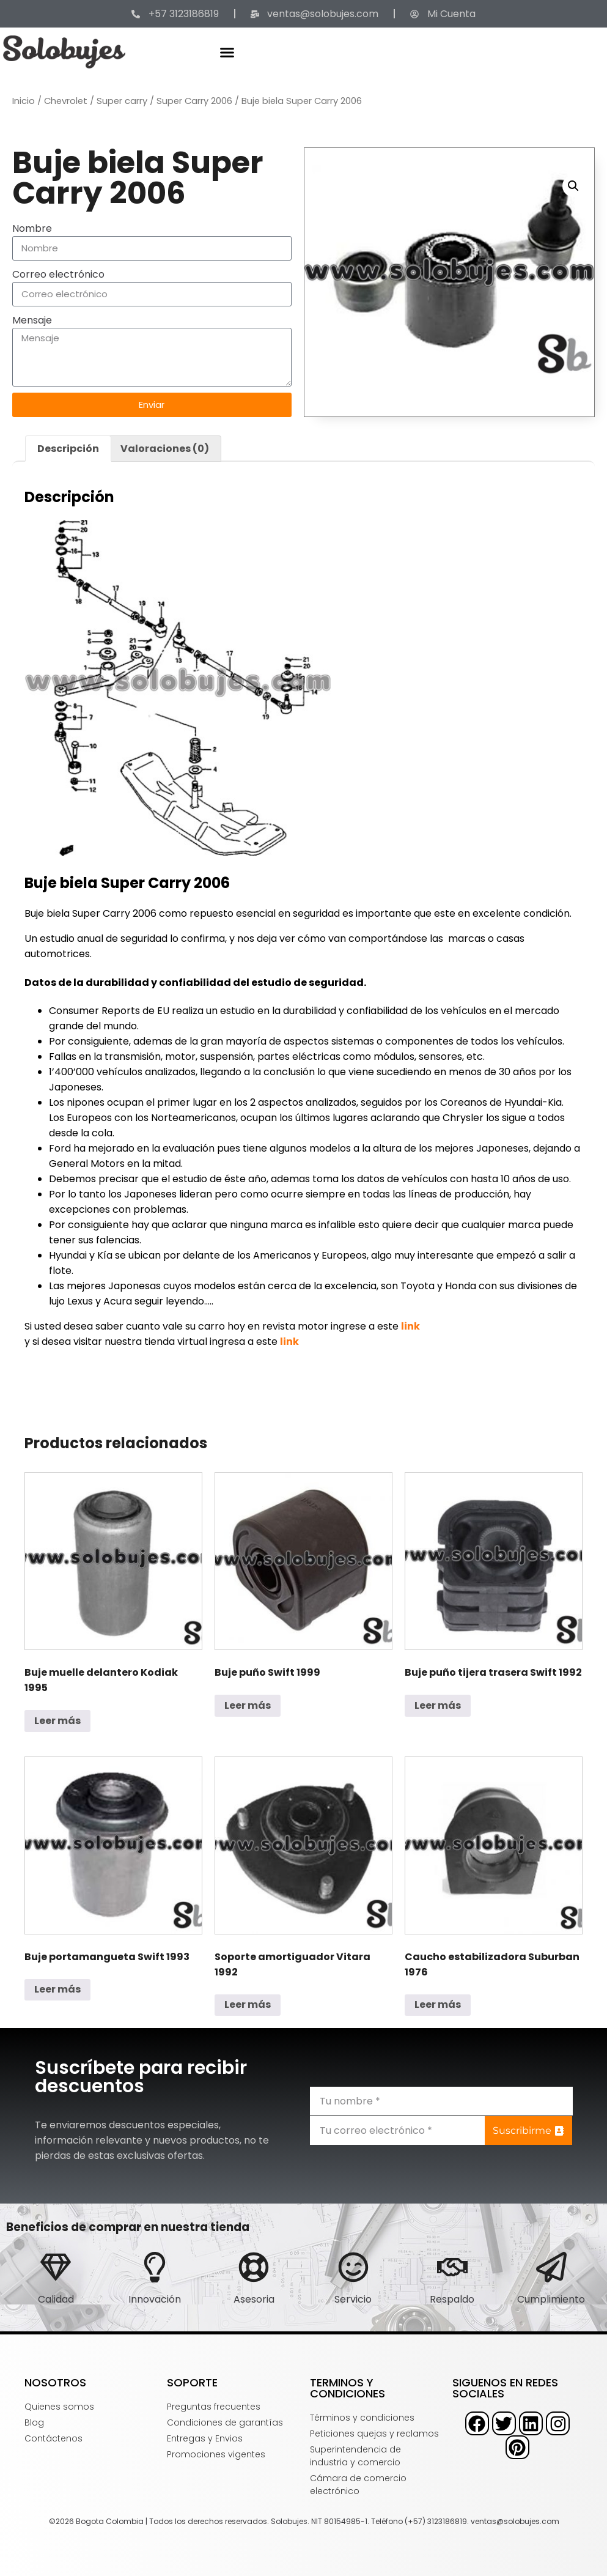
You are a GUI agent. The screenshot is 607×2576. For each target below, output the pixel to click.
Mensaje (32, 320)
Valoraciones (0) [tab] (164, 449)
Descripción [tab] (68, 449)
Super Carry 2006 (194, 101)
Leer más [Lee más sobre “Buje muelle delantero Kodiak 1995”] (57, 1721)
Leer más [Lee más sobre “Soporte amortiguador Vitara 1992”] (247, 2004)
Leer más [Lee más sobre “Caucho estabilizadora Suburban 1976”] (437, 2004)
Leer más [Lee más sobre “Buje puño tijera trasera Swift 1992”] (437, 1705)
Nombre (32, 228)
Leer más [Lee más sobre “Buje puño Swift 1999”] (247, 1705)
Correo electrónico (58, 274)
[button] (226, 52)
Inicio (23, 101)
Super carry (122, 101)
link (410, 1326)
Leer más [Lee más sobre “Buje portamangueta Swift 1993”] (57, 1989)
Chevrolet (65, 101)
